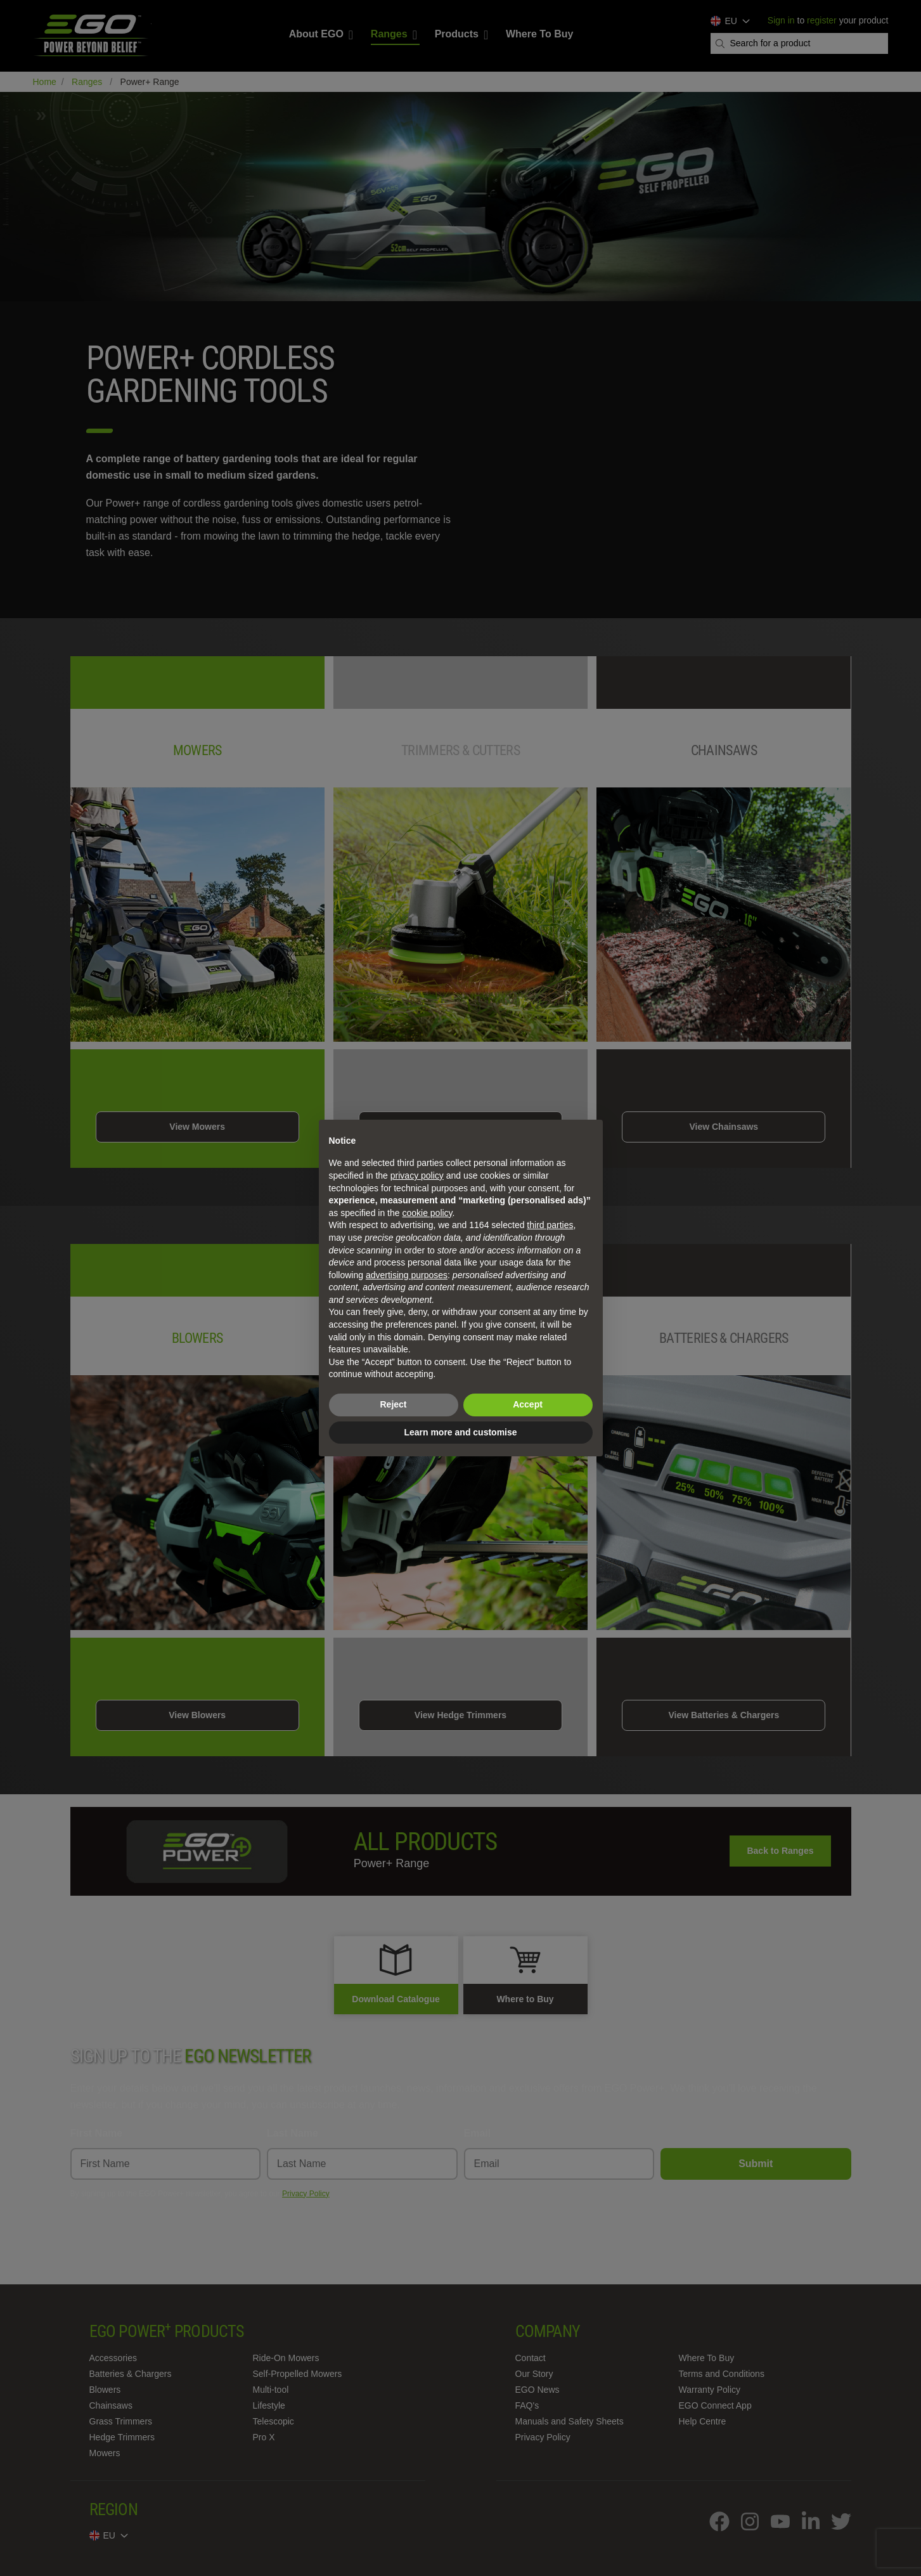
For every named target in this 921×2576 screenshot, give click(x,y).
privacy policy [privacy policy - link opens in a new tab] (417, 1175)
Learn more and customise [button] (460, 1432)
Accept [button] (528, 1404)
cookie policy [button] (427, 1213)
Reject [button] (393, 1404)
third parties (550, 1225)
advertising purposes (407, 1275)
